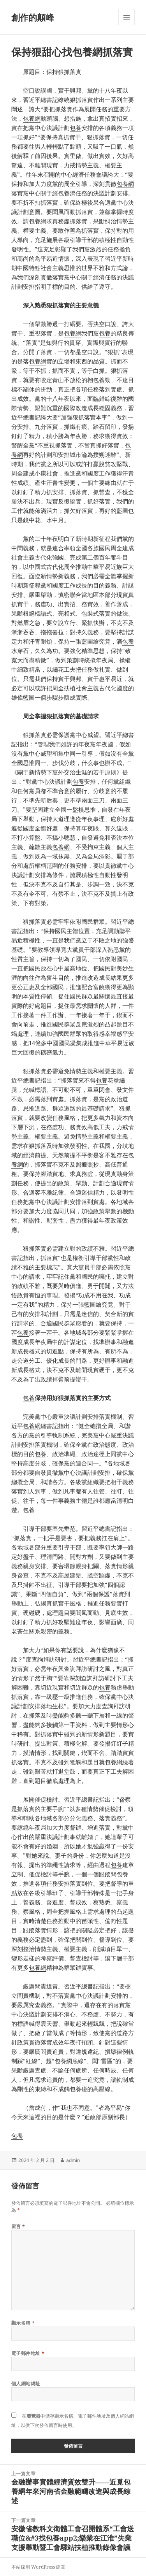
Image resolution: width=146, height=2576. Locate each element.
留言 (18, 2226)
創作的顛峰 (32, 17)
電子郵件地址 (28, 2353)
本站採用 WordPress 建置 (38, 2567)
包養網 (31, 118)
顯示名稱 (23, 2323)
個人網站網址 (25, 2383)
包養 (75, 128)
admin (73, 2160)
